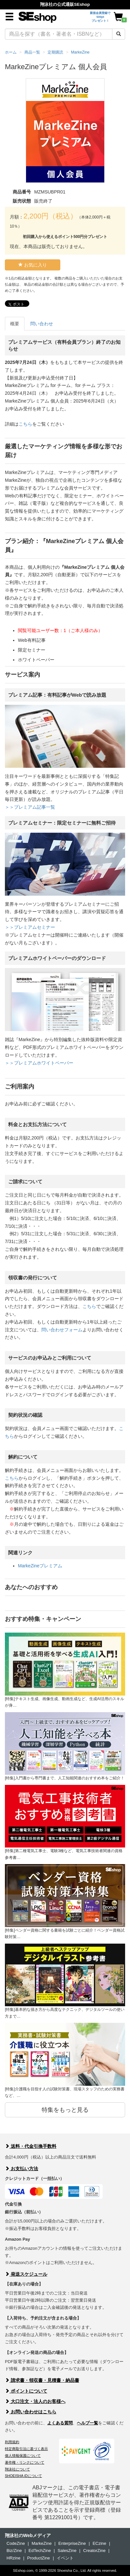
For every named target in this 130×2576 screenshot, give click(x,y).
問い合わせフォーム (61, 1329)
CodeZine (16, 2543)
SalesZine (67, 2550)
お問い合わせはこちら (30, 2411)
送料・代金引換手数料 (30, 2146)
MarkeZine (41, 2543)
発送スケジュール (26, 2274)
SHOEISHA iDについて (23, 2476)
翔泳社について (17, 2469)
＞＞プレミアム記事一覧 (30, 807)
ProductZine (38, 2558)
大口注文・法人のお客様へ (35, 2401)
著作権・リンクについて (24, 2462)
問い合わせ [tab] (41, 323)
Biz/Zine (14, 2550)
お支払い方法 (21, 2168)
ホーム (11, 52)
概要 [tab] (14, 323)
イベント (65, 2558)
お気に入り (32, 265)
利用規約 (12, 2442)
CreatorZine (94, 2550)
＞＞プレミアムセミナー (30, 927)
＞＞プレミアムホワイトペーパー (39, 1062)
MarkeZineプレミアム (40, 1565)
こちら (25, 424)
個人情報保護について (23, 2456)
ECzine (99, 2543)
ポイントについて (26, 2391)
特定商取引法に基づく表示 (26, 2449)
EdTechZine (40, 2550)
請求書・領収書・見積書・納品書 (42, 2380)
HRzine (14, 2558)
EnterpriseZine (72, 2543)
